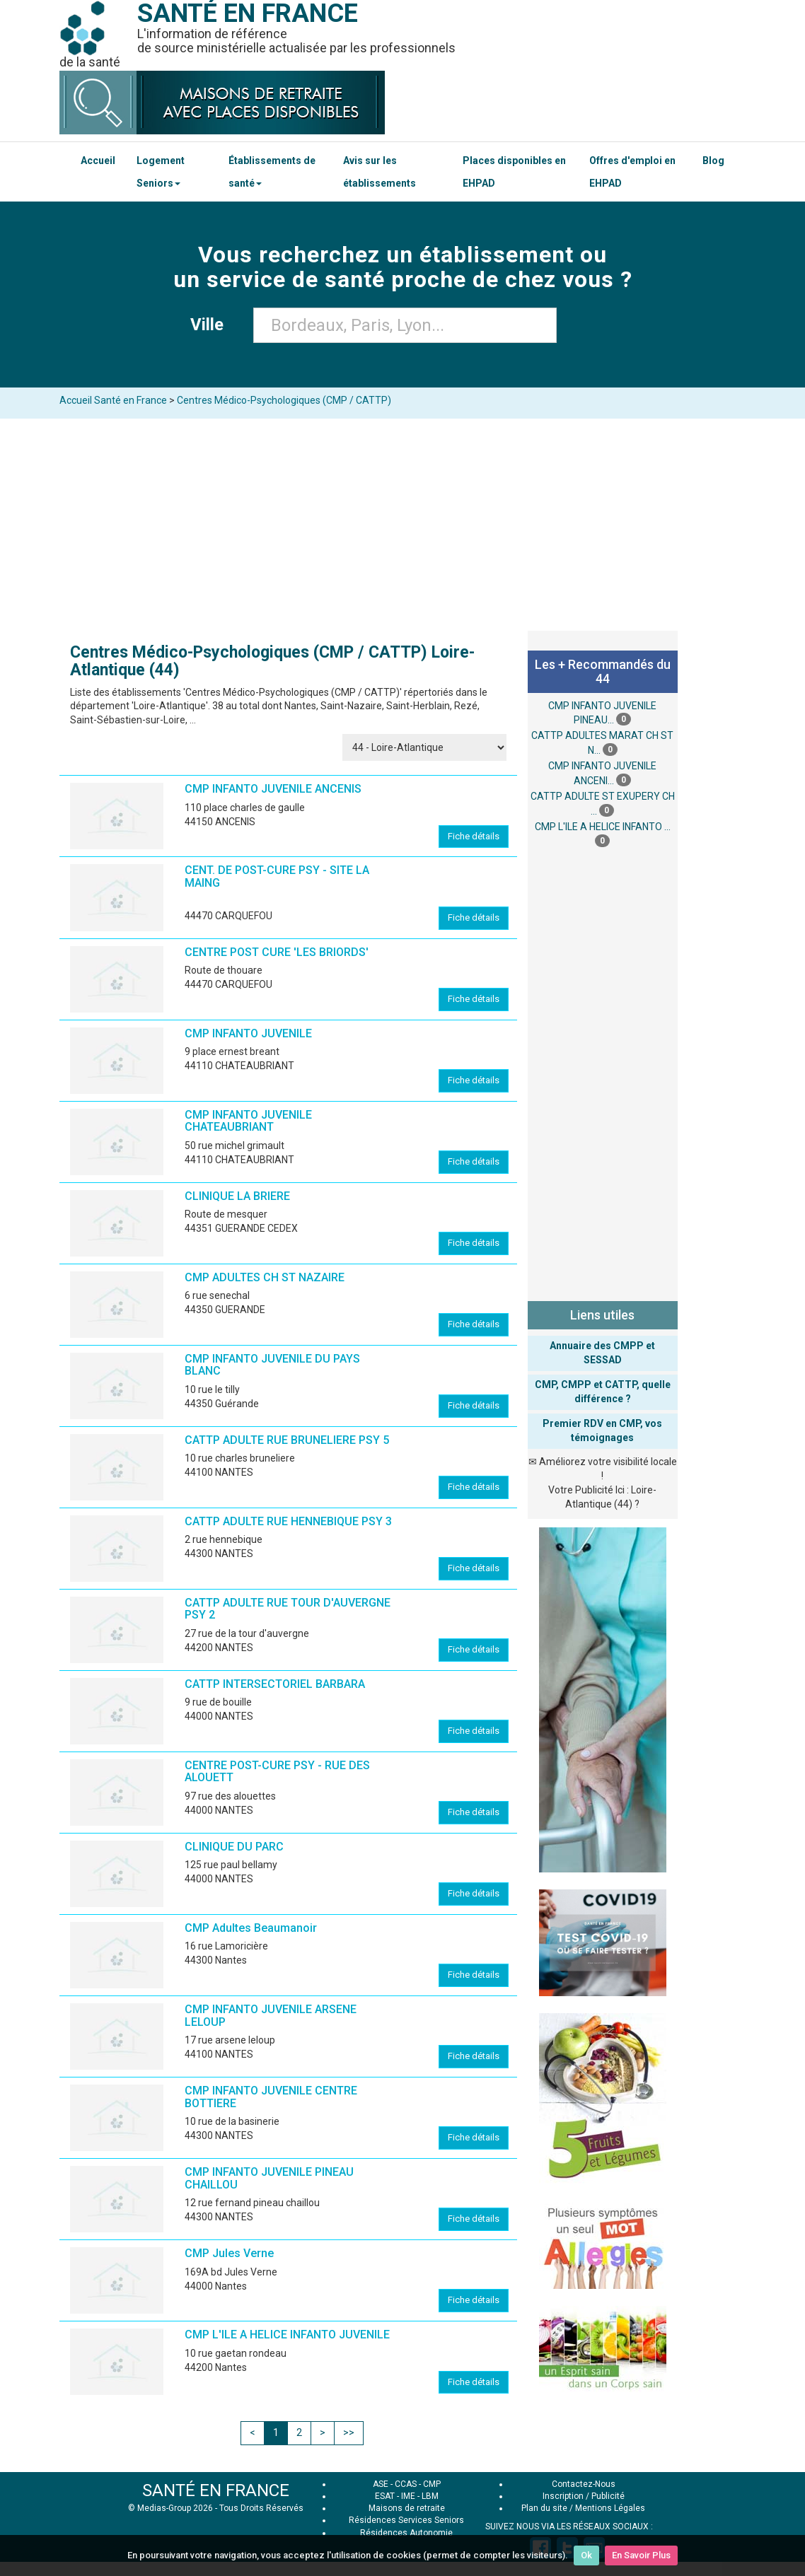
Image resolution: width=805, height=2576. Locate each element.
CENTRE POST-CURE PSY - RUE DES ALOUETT (277, 1772)
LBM (430, 2496)
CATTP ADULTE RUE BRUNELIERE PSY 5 (287, 1440)
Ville (211, 324)
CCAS (406, 2484)
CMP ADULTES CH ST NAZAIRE (264, 1277)
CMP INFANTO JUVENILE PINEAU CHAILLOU (269, 2178)
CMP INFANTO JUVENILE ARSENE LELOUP (271, 2016)
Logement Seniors (161, 172)
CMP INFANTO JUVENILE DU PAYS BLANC (272, 1365)
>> (348, 2432)
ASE (380, 2484)
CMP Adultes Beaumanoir (251, 1928)
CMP (432, 2484)
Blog (713, 160)
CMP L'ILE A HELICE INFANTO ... (603, 826)
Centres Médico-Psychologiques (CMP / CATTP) (284, 400)
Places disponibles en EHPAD (514, 172)
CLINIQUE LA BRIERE (237, 1196)
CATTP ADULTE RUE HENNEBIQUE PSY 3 (288, 1521)
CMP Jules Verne (229, 2253)
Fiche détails (473, 836)
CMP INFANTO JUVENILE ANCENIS (273, 788)
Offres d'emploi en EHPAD (632, 172)
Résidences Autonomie (406, 2533)
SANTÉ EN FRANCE (215, 2490)
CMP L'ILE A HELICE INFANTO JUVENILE (287, 2334)
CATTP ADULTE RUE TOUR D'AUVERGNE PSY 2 (287, 1609)
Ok (586, 2555)
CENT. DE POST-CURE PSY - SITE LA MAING (277, 876)
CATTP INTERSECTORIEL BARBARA (275, 1684)
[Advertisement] (402, 525)
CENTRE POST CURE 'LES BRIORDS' (277, 952)
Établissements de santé (271, 172)
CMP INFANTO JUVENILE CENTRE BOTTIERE (271, 2097)
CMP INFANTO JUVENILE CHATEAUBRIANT (248, 1121)
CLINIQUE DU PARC (234, 1846)
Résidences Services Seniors (406, 2520)
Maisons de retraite (407, 2508)
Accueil (98, 160)
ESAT (385, 2496)
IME (408, 2496)
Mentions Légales (610, 2508)
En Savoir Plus (641, 2555)
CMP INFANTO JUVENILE (248, 1033)
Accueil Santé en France (113, 400)
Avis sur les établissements (379, 172)
